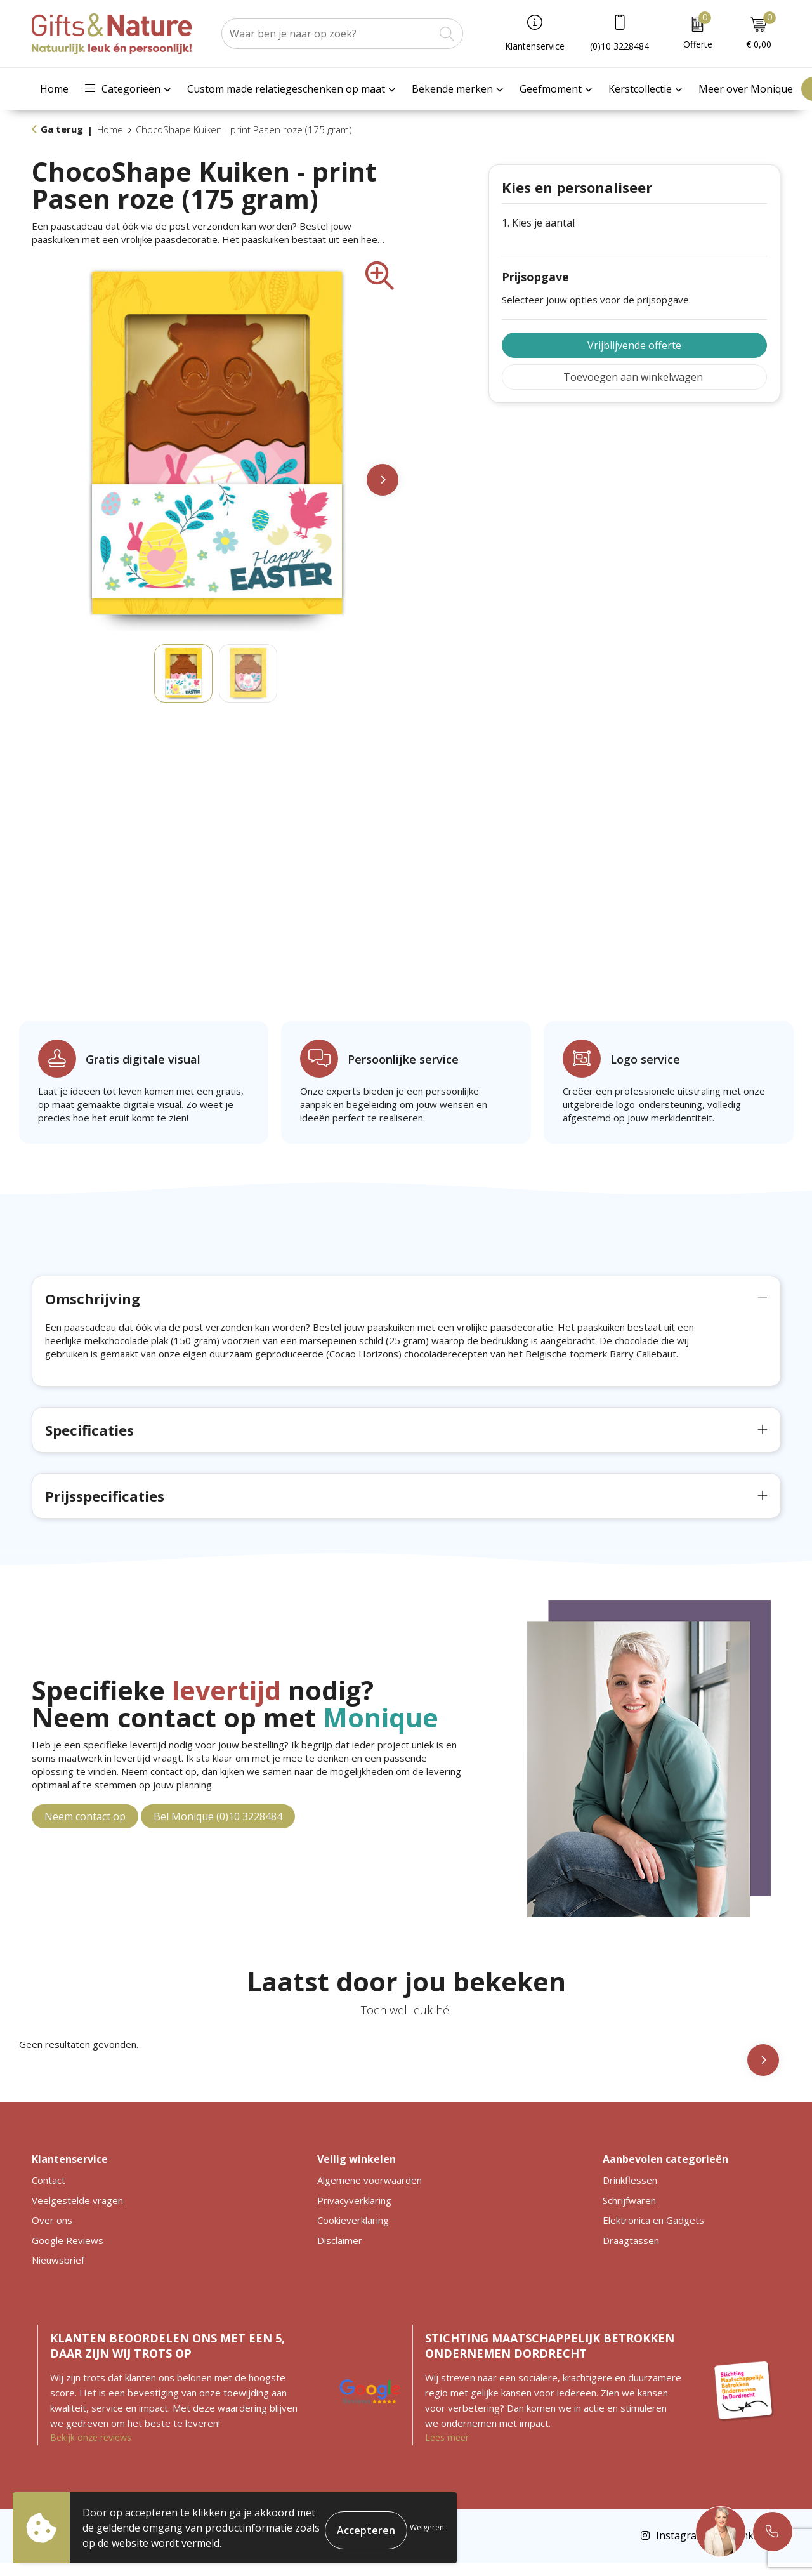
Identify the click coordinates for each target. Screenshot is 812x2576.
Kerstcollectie (640, 89)
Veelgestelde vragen (77, 2213)
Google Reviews (67, 2253)
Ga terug (62, 128)
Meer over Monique (745, 89)
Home (54, 89)
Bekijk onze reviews (90, 2451)
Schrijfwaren (629, 2213)
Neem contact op (85, 1830)
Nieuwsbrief (58, 2273)
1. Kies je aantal (538, 223)
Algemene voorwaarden (369, 2193)
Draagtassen (631, 2253)
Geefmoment (551, 89)
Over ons (52, 2233)
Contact (48, 2193)
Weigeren (427, 2527)
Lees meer (447, 2451)
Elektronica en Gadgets (653, 2233)
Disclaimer (339, 2253)
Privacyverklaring (354, 2213)
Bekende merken (452, 89)
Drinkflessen (630, 2193)
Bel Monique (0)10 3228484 (218, 1830)
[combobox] (328, 34)
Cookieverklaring (353, 2233)
